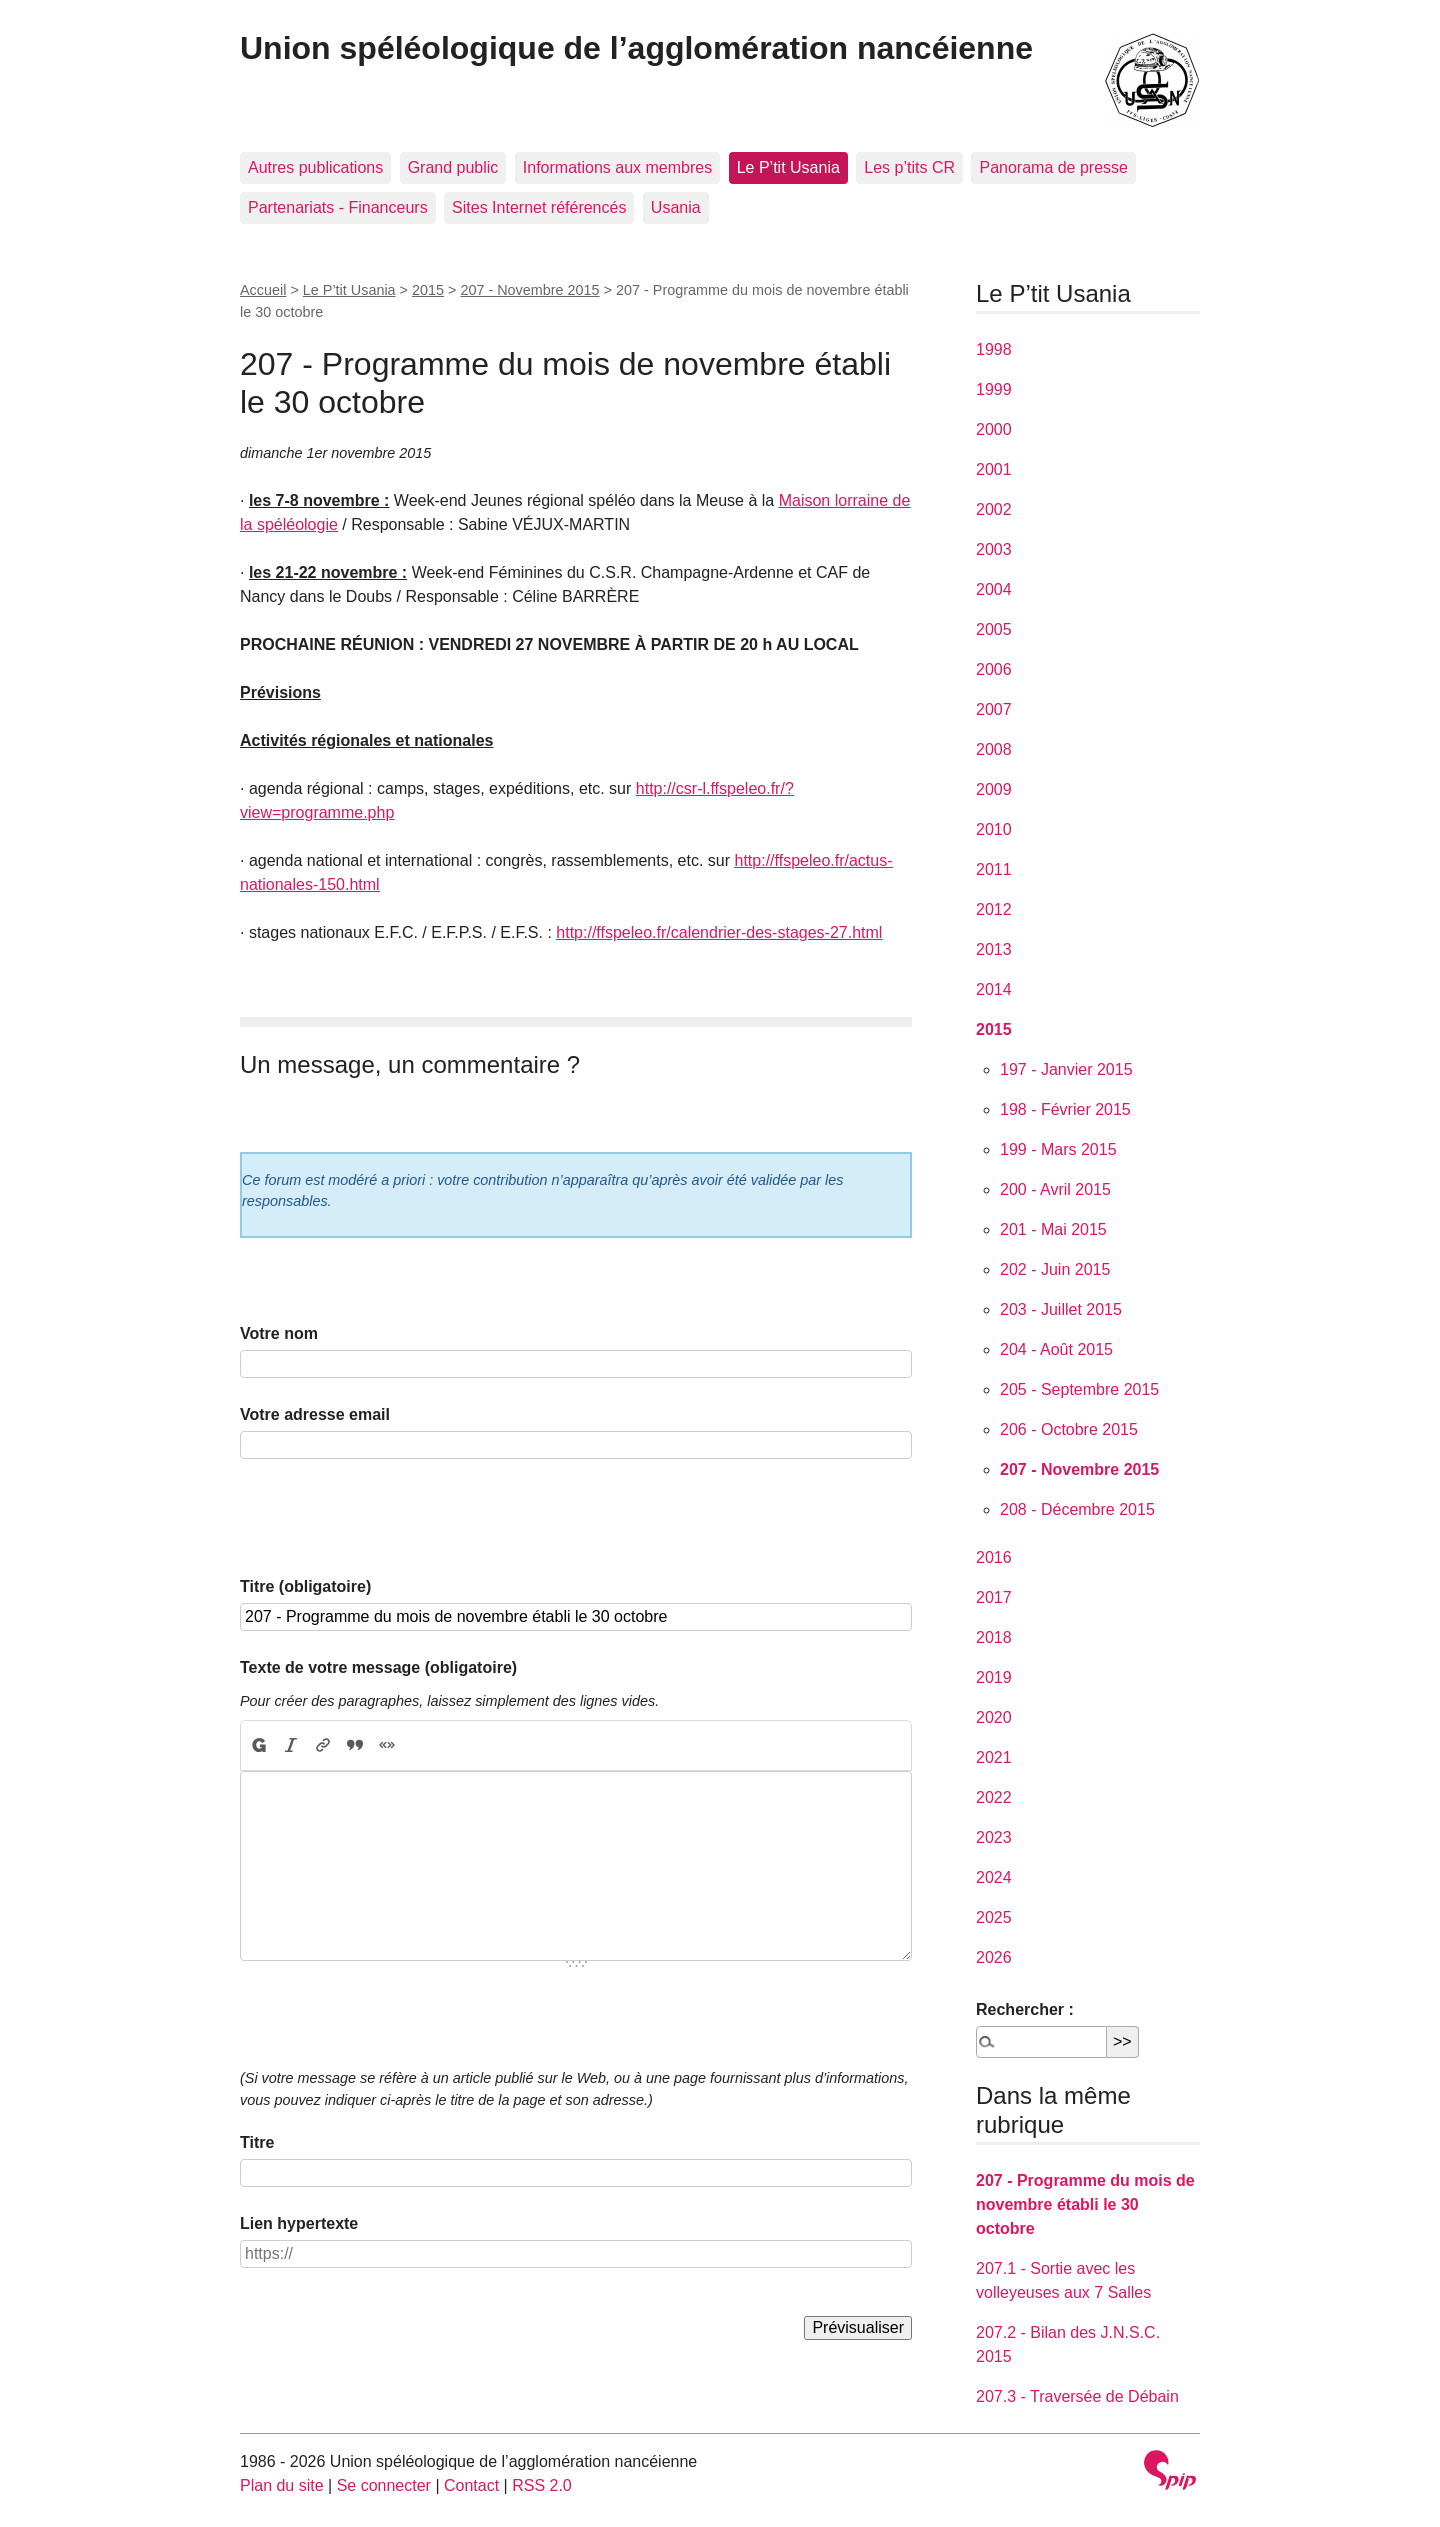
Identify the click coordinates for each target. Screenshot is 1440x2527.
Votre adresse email (315, 1414)
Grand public (453, 167)
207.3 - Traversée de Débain (1077, 2396)
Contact (471, 2485)
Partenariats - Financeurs (338, 207)
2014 (994, 989)
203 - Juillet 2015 (1061, 1309)
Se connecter (384, 2485)
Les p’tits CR (909, 167)
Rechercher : (1025, 2009)
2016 (994, 1557)
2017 (994, 1597)
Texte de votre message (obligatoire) (378, 1667)
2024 (994, 1877)
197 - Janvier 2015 (1066, 1069)
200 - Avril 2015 (1055, 1189)
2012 (994, 909)
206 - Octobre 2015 (1069, 1429)
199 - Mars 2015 (1058, 1149)
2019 (994, 1677)
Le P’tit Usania (788, 167)
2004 (994, 589)
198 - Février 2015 (1065, 1109)
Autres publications (315, 167)
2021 (994, 1757)
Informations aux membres (617, 167)
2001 (994, 469)
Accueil (263, 290)
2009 (994, 789)
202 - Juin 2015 (1055, 1269)
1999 (994, 389)
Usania (676, 207)
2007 (994, 709)
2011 (994, 869)
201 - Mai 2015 (1053, 1229)
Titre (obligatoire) (305, 1586)
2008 (994, 749)
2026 (994, 1957)
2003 (994, 549)
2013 (994, 949)
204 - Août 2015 (1056, 1349)
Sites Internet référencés (539, 207)
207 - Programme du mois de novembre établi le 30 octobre (1085, 2204)
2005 (994, 629)
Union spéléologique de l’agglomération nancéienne (636, 48)
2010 (994, 829)
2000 (994, 429)
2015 (428, 290)
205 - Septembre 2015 (1079, 1389)
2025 (994, 1917)
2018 (994, 1637)
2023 (994, 1837)
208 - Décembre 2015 (1077, 1509)
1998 (994, 349)
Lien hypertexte (299, 2223)
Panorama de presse (1053, 167)
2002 (994, 509)
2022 (994, 1797)
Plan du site (282, 2485)
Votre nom (279, 1333)
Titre (257, 2142)
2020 (994, 1717)
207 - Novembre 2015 (529, 290)
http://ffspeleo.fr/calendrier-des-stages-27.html (719, 932)
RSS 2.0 (542, 2485)
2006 (994, 669)
